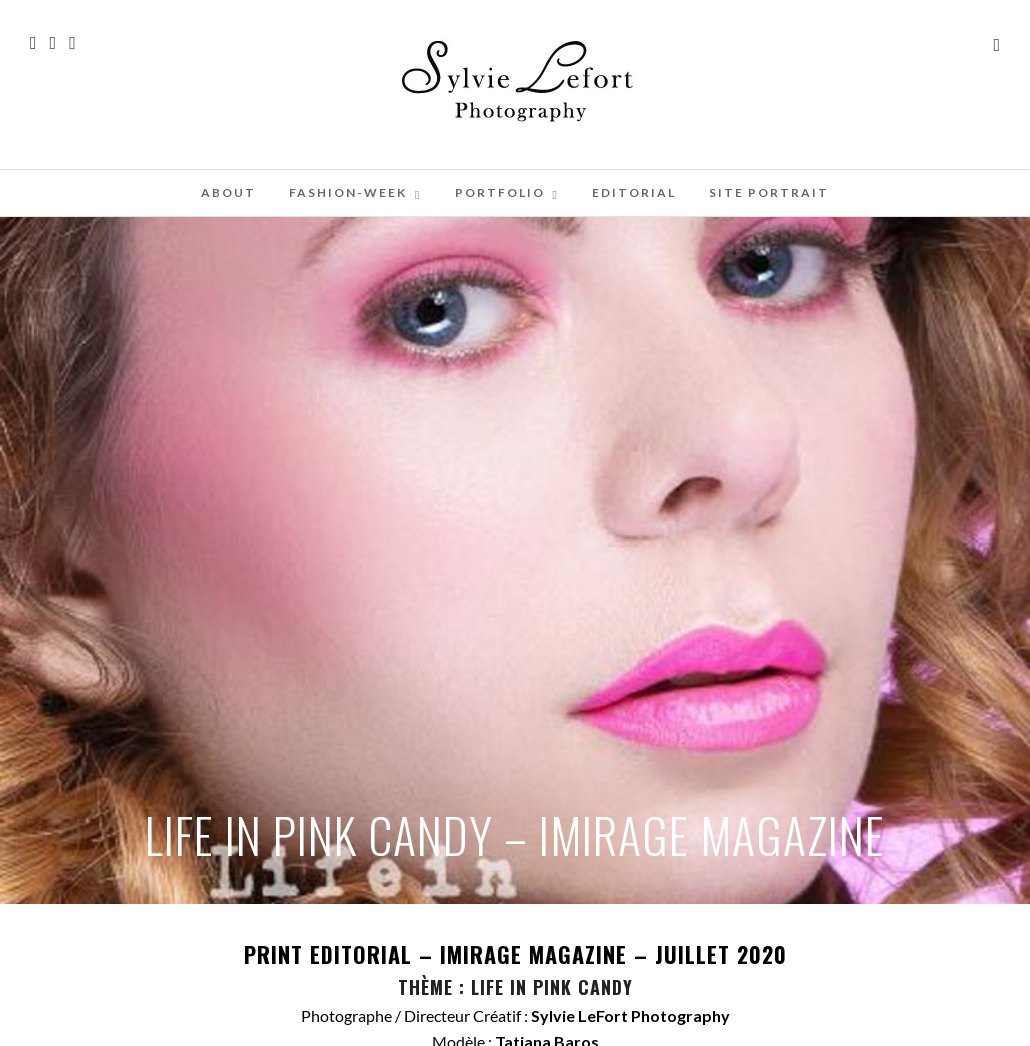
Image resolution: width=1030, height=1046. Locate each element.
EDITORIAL (634, 192)
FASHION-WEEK (348, 192)
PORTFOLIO (500, 192)
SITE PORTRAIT (769, 192)
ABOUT (228, 192)
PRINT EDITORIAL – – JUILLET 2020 (515, 954)
